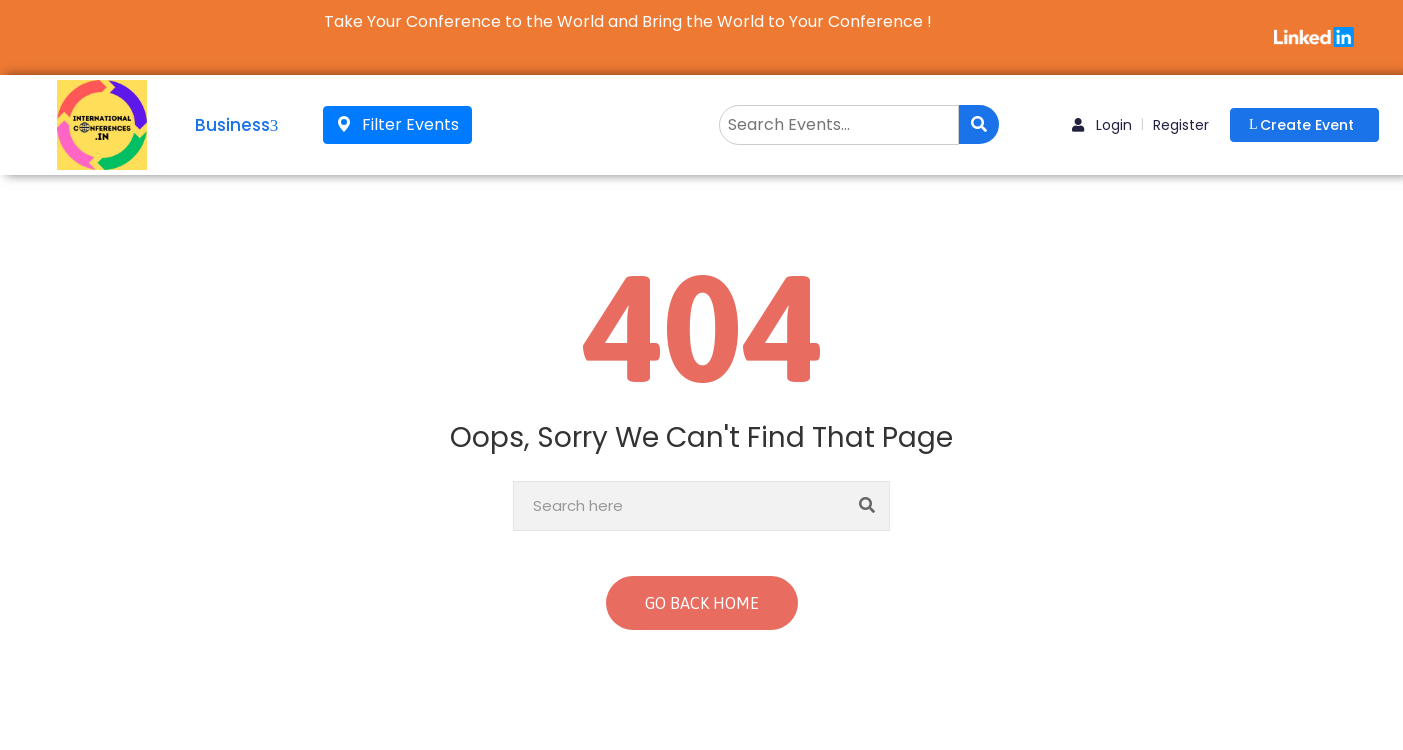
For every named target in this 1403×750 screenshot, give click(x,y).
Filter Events (397, 124)
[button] (1304, 125)
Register (1181, 125)
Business (237, 125)
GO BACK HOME (702, 603)
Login (1102, 125)
